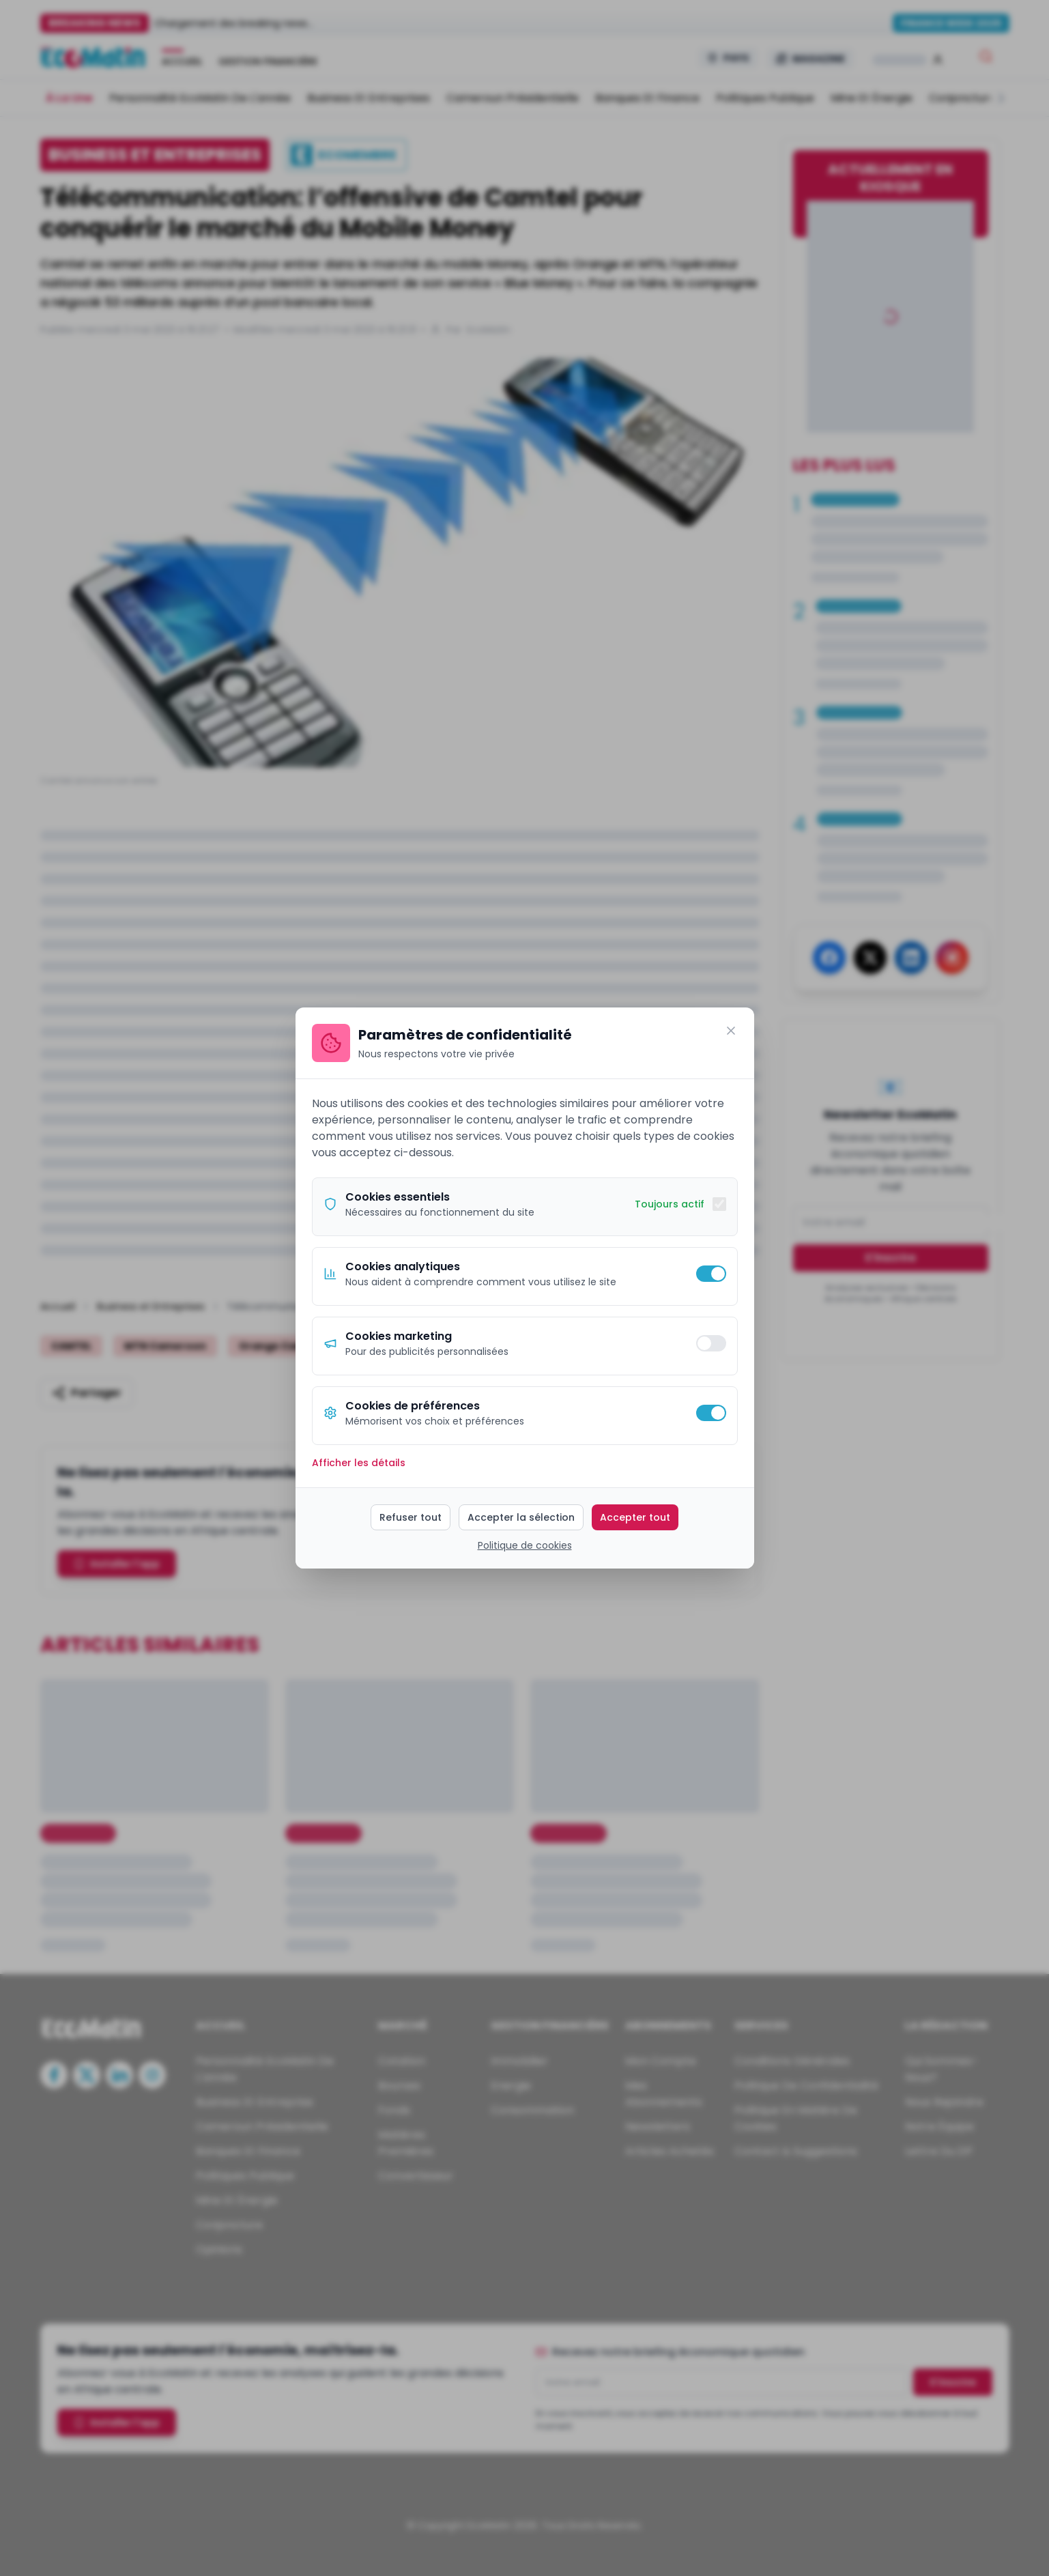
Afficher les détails (358, 1463)
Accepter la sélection (521, 1517)
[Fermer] (731, 1030)
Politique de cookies (525, 1545)
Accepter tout (635, 1517)
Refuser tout (410, 1517)
